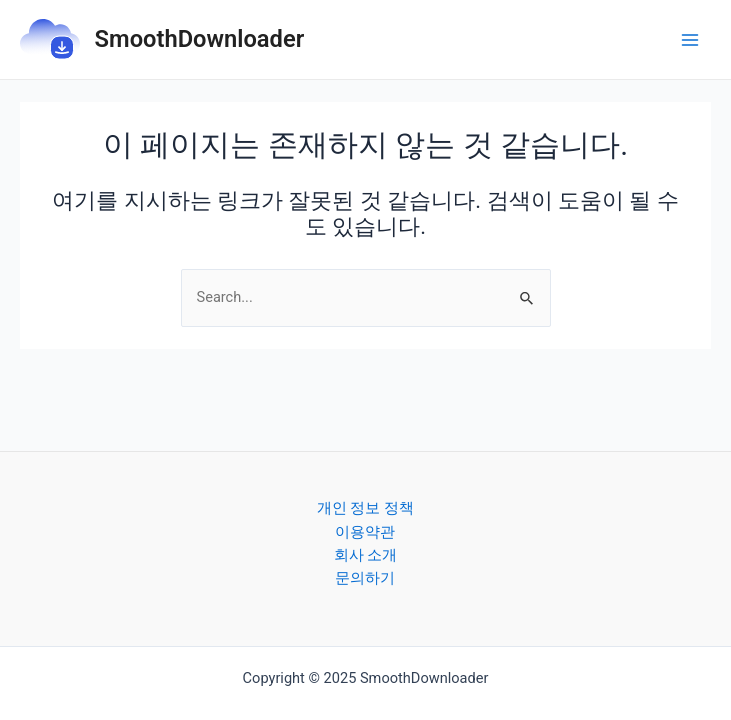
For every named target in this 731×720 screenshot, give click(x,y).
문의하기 (365, 578)
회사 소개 (366, 555)
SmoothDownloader (200, 39)
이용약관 (365, 532)
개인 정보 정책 (365, 508)
